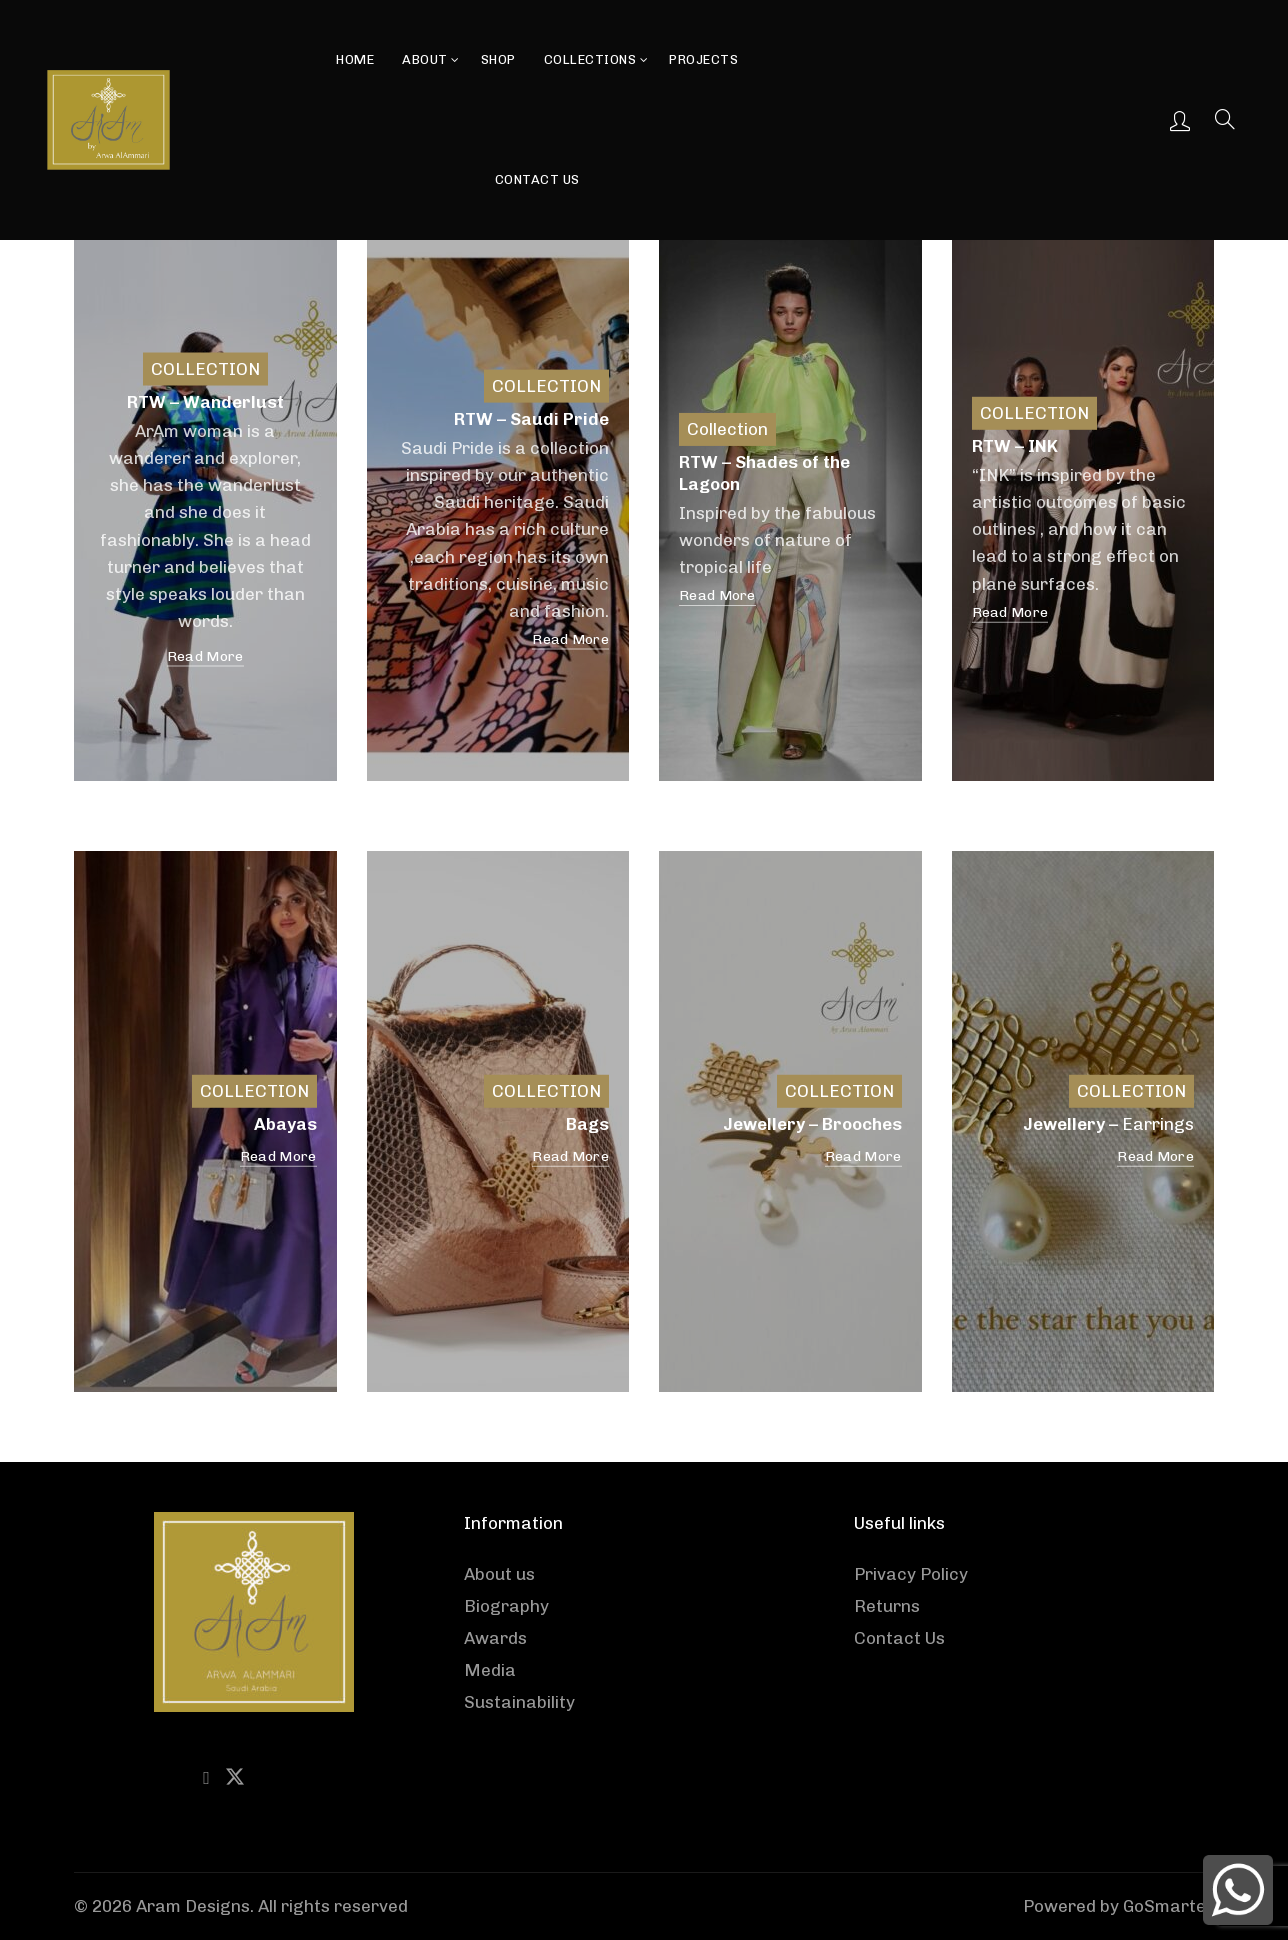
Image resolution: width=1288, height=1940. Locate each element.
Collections (590, 59)
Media (490, 1670)
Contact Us (537, 179)
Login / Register (1180, 120)
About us (499, 1574)
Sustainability (519, 1702)
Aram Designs (193, 1906)
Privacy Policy (911, 1574)
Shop (498, 59)
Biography (506, 1606)
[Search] (1225, 119)
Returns (887, 1606)
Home (355, 59)
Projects (703, 59)
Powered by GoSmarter (1118, 1906)
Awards (495, 1638)
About (425, 59)
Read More (205, 656)
